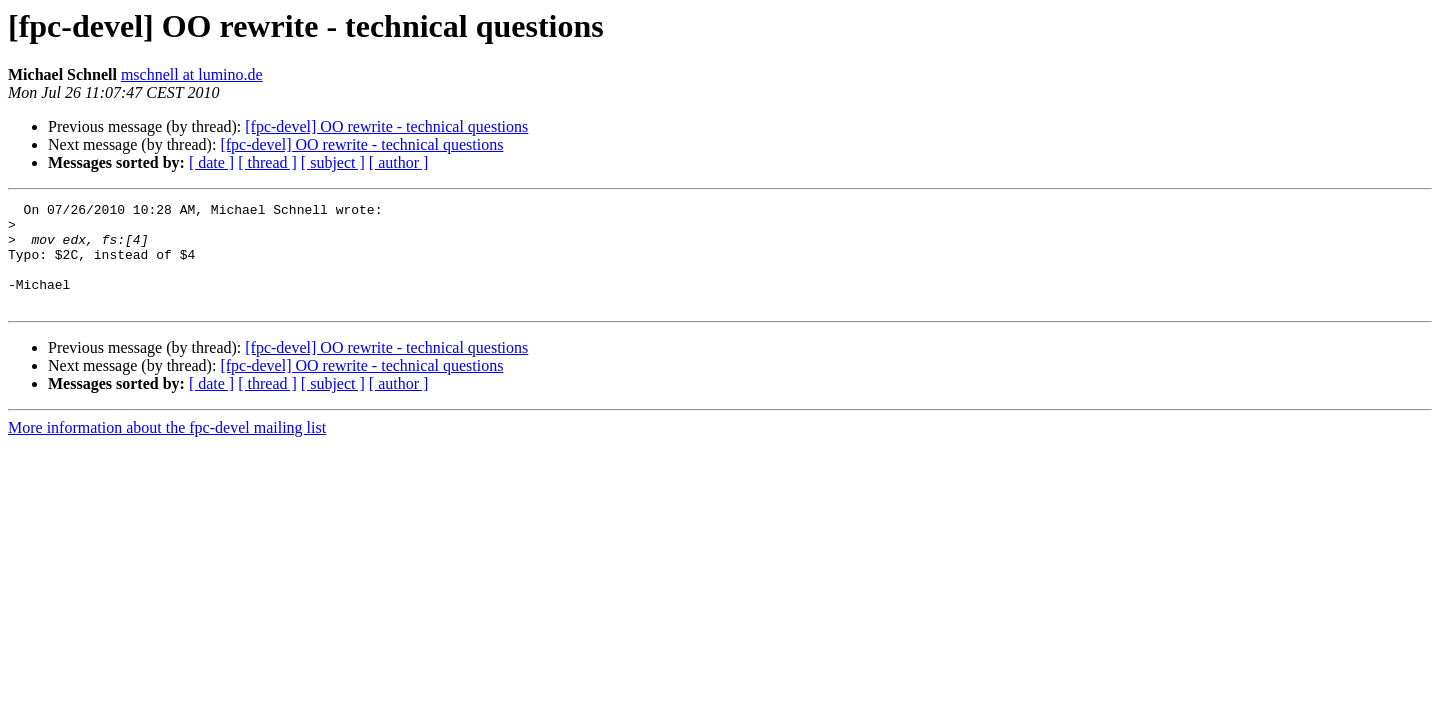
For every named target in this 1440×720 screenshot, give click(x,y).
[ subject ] (333, 162)
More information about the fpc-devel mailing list (167, 448)
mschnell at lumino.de (192, 74)
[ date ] (211, 162)
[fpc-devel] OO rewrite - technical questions (386, 126)
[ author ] (399, 162)
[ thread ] (267, 162)
